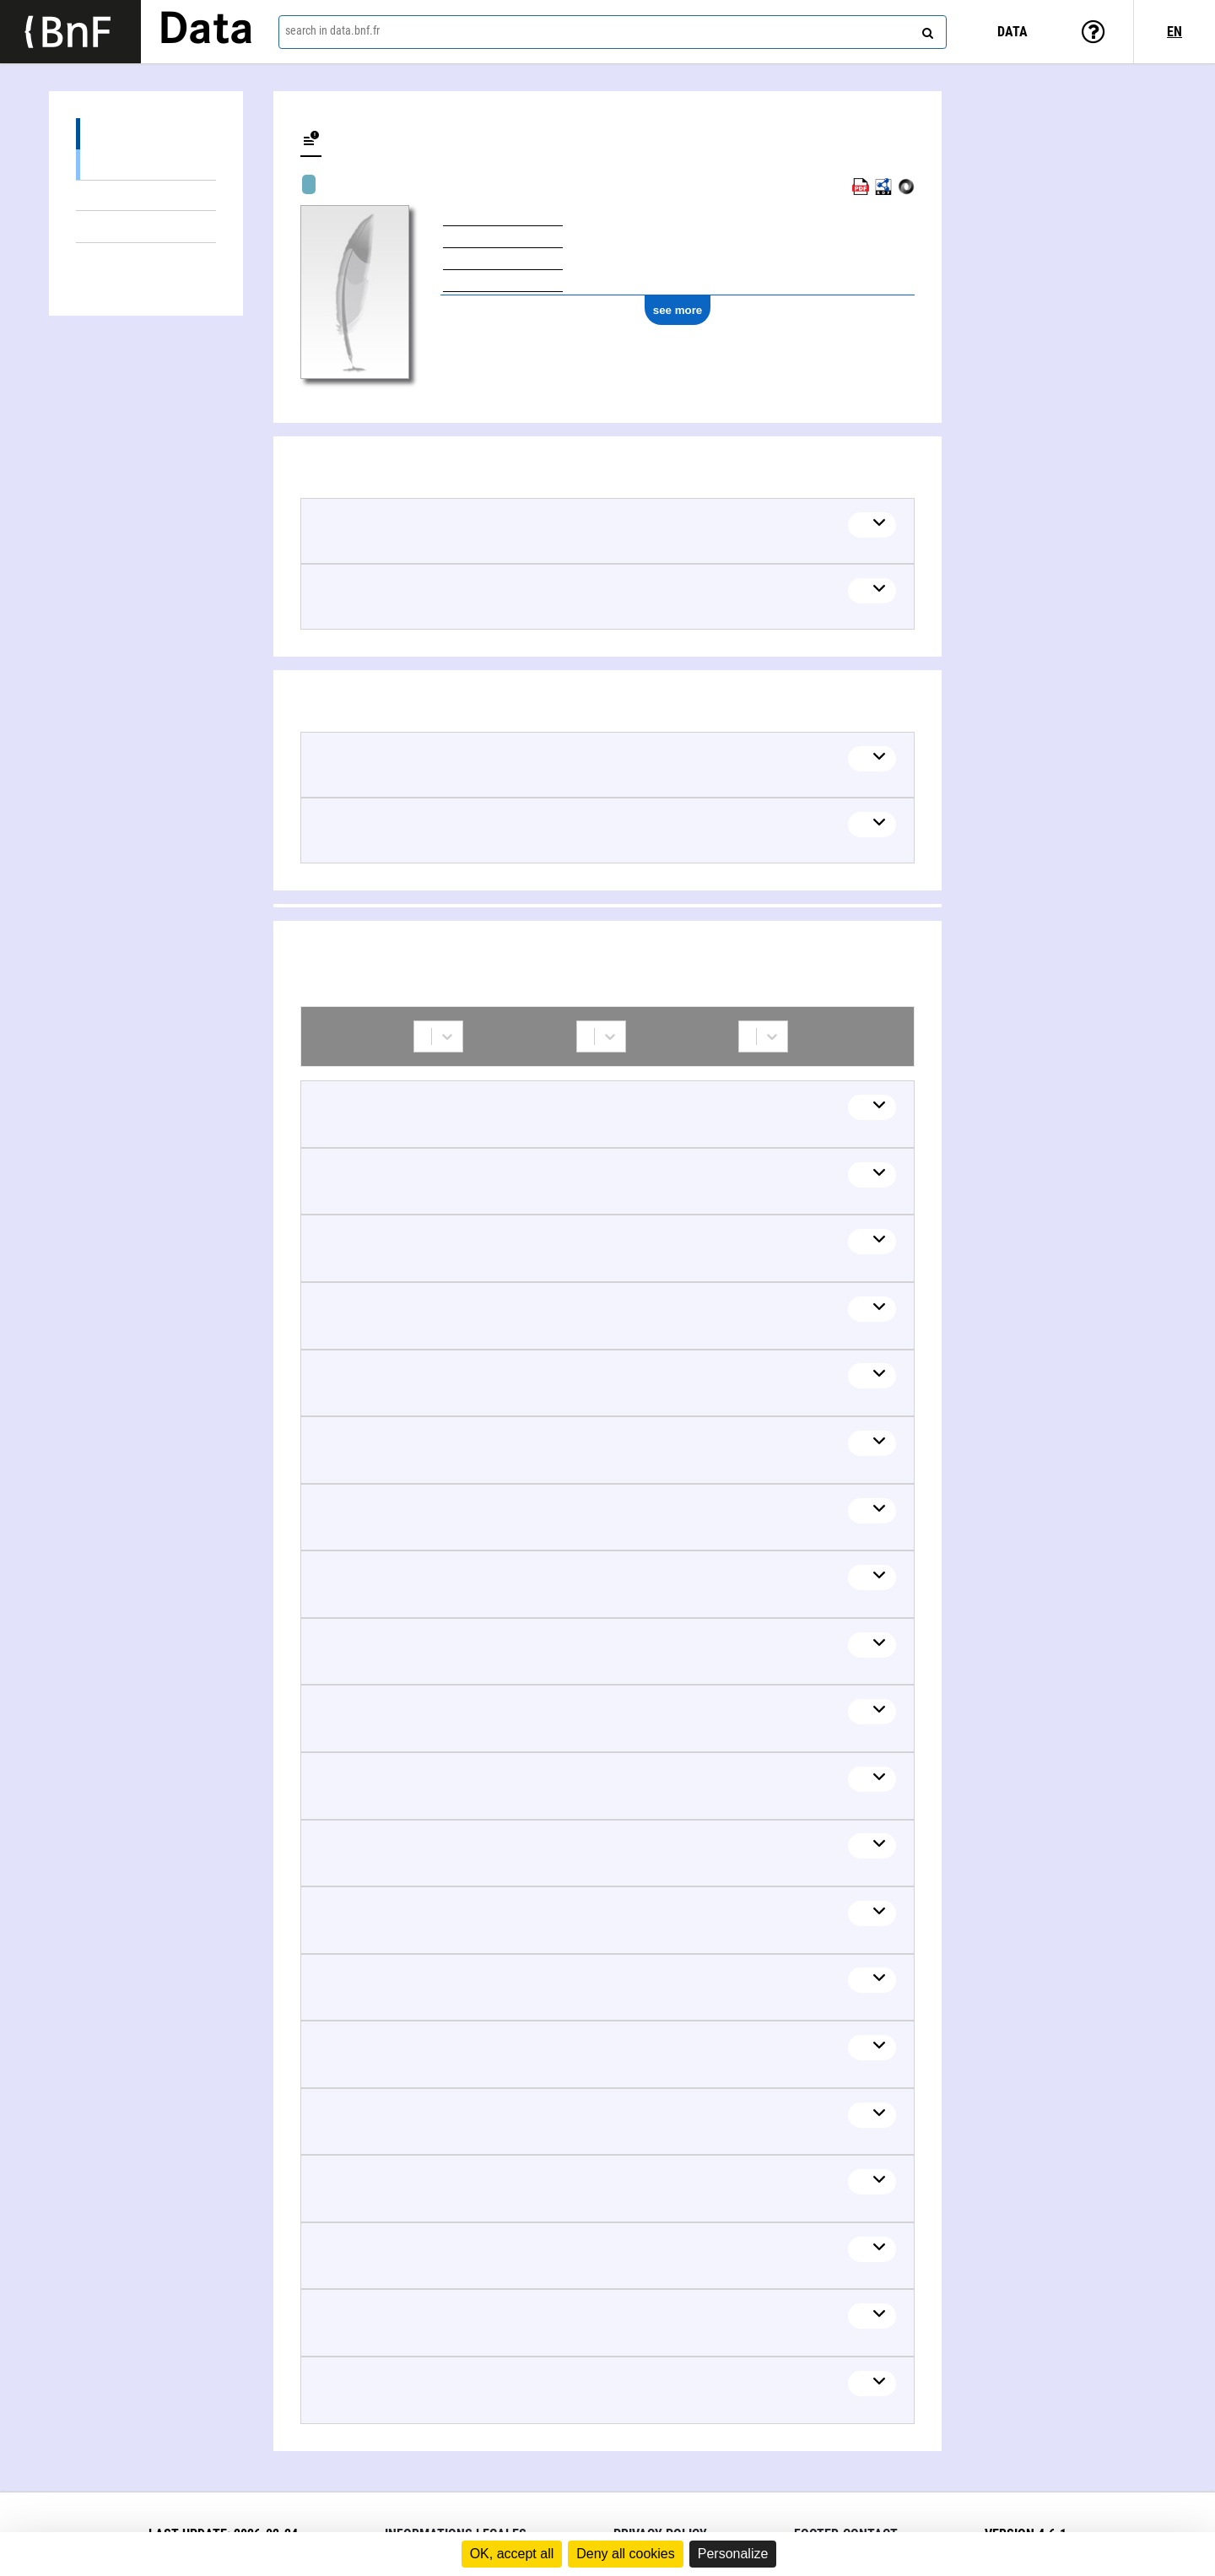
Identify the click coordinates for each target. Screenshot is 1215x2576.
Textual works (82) (146, 164)
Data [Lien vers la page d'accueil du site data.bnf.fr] (206, 31)
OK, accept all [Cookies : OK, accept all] (512, 2553)
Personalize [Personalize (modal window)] (733, 2553)
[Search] (925, 29)
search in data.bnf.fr (332, 30)
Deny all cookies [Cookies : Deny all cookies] (625, 2553)
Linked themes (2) (146, 226)
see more (678, 310)
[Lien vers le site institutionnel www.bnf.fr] (70, 31)
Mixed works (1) (146, 195)
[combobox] (612, 32)
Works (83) (146, 133)
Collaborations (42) (146, 258)
